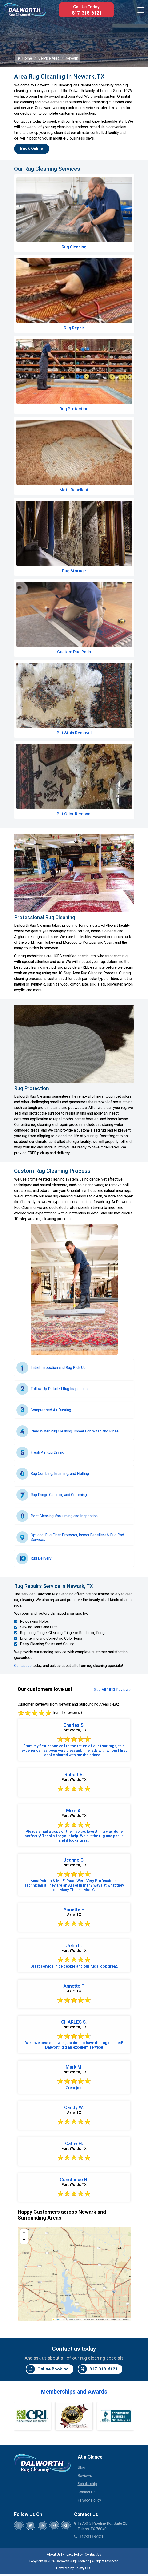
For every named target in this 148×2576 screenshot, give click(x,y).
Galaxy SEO (83, 2571)
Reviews (85, 2479)
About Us (53, 2558)
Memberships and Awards (74, 2395)
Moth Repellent (74, 493)
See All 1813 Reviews (112, 1693)
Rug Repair (74, 331)
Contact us (23, 1669)
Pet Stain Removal (74, 736)
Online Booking (47, 2372)
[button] (24, 2236)
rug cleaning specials (102, 2361)
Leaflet (56, 2323)
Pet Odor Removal (74, 817)
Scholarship (87, 2487)
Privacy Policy (89, 2504)
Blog (81, 2471)
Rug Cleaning (74, 250)
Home (25, 62)
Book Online (31, 152)
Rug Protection (74, 412)
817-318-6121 (87, 13)
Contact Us (87, 2495)
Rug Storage (74, 574)
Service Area (48, 62)
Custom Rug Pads (74, 655)
